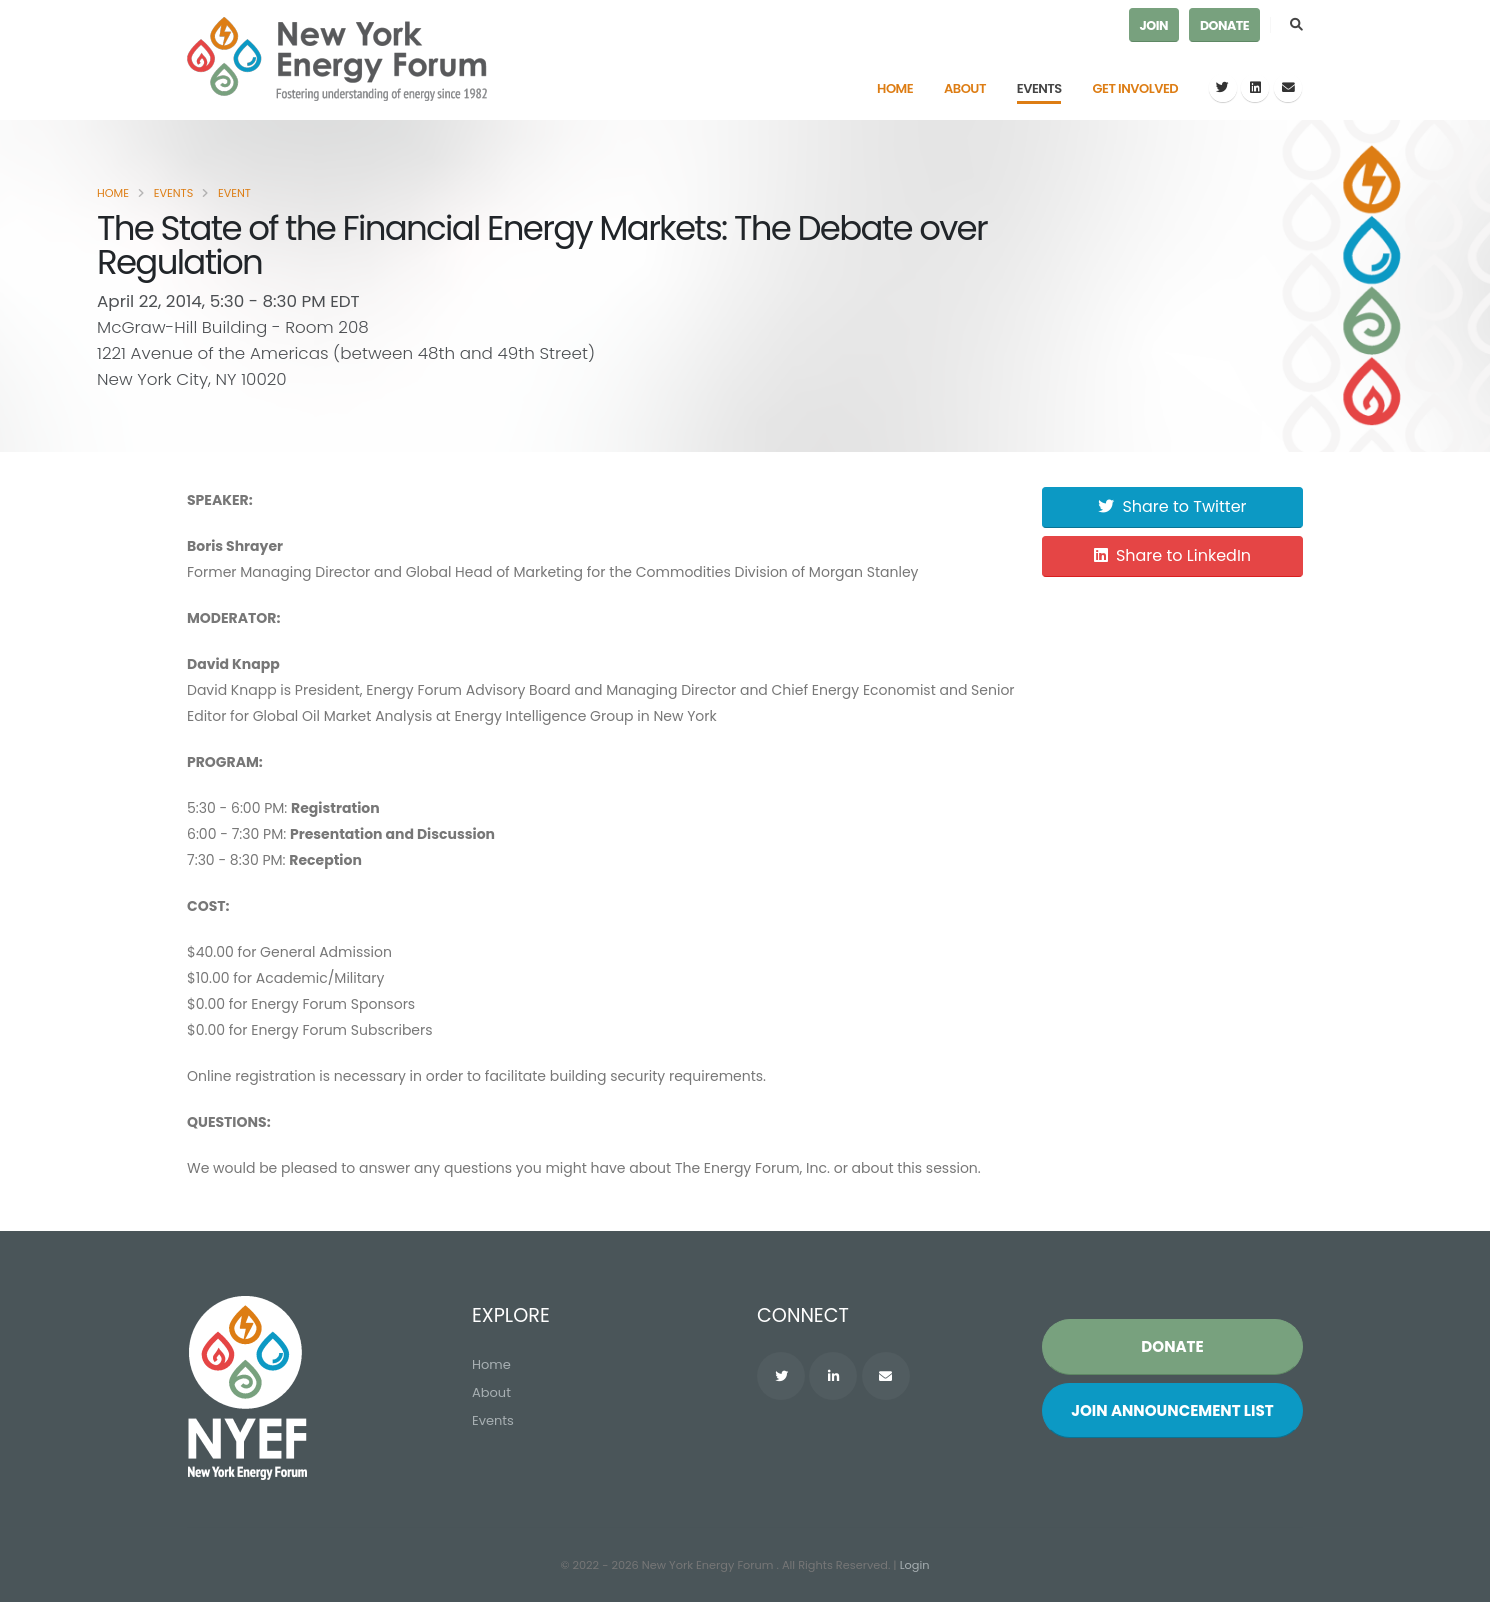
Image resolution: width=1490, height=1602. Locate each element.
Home (895, 88)
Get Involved (1136, 88)
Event (234, 193)
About (965, 88)
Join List (1172, 1410)
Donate (1224, 25)
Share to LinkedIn (1172, 555)
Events (1039, 88)
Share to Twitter (1172, 506)
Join (1154, 25)
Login (915, 1565)
